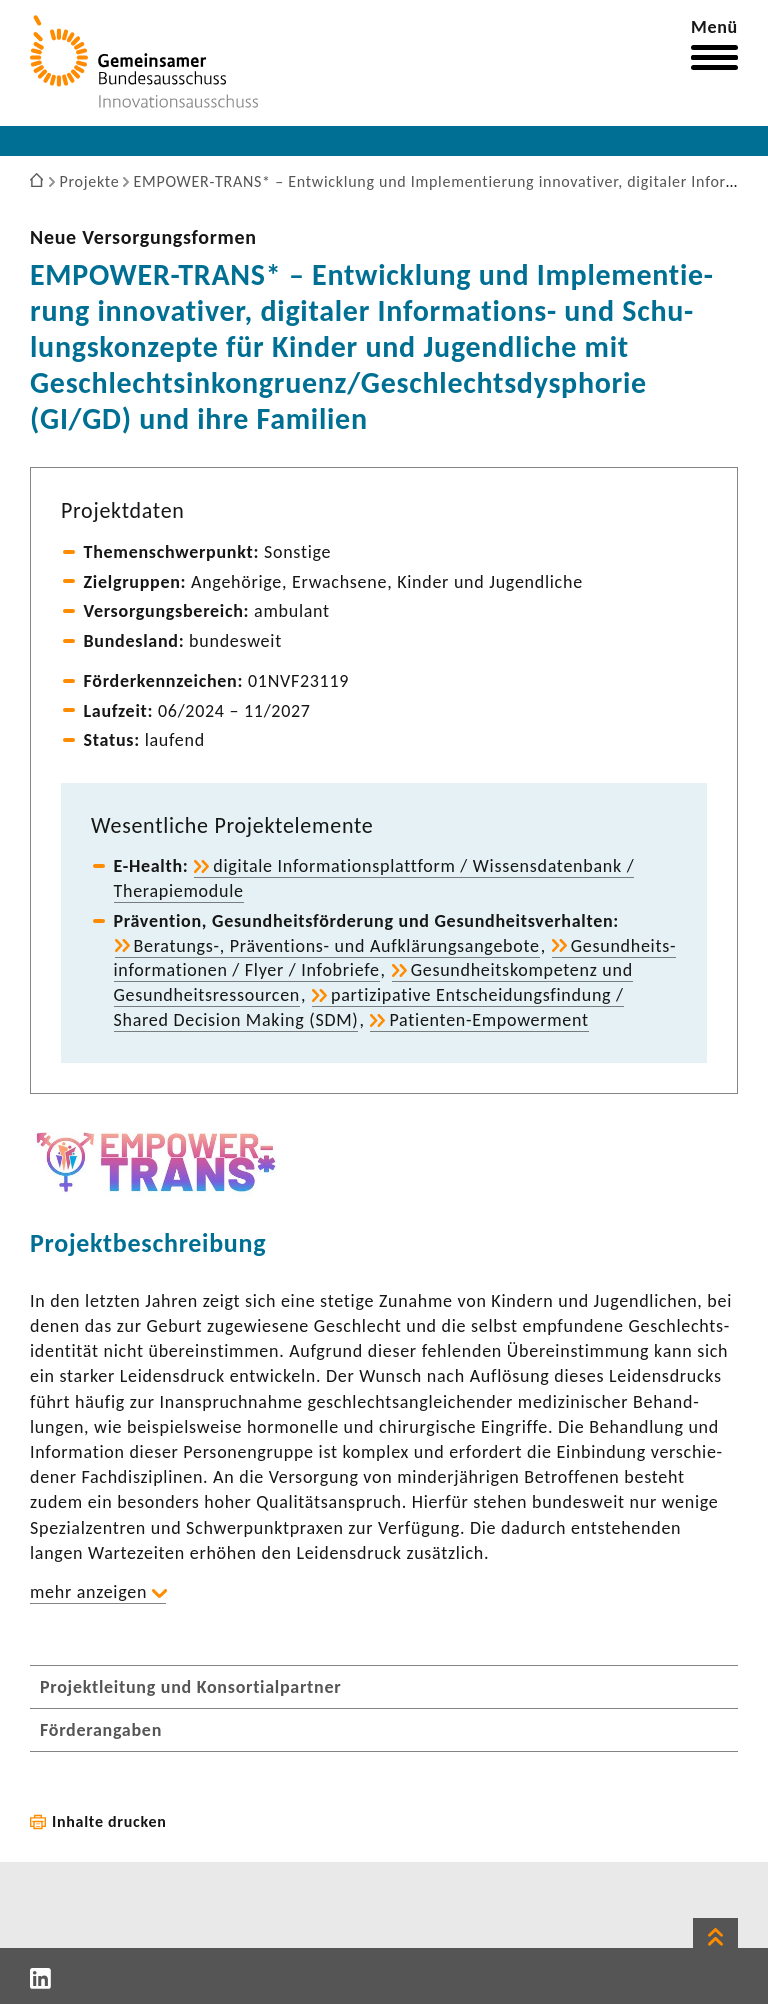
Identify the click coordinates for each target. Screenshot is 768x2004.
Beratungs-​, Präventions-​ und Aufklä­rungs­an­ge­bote (337, 946)
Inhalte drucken (109, 1821)
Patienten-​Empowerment (488, 1020)
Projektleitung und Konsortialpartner (190, 1687)
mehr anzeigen (88, 1592)
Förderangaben (101, 1730)
